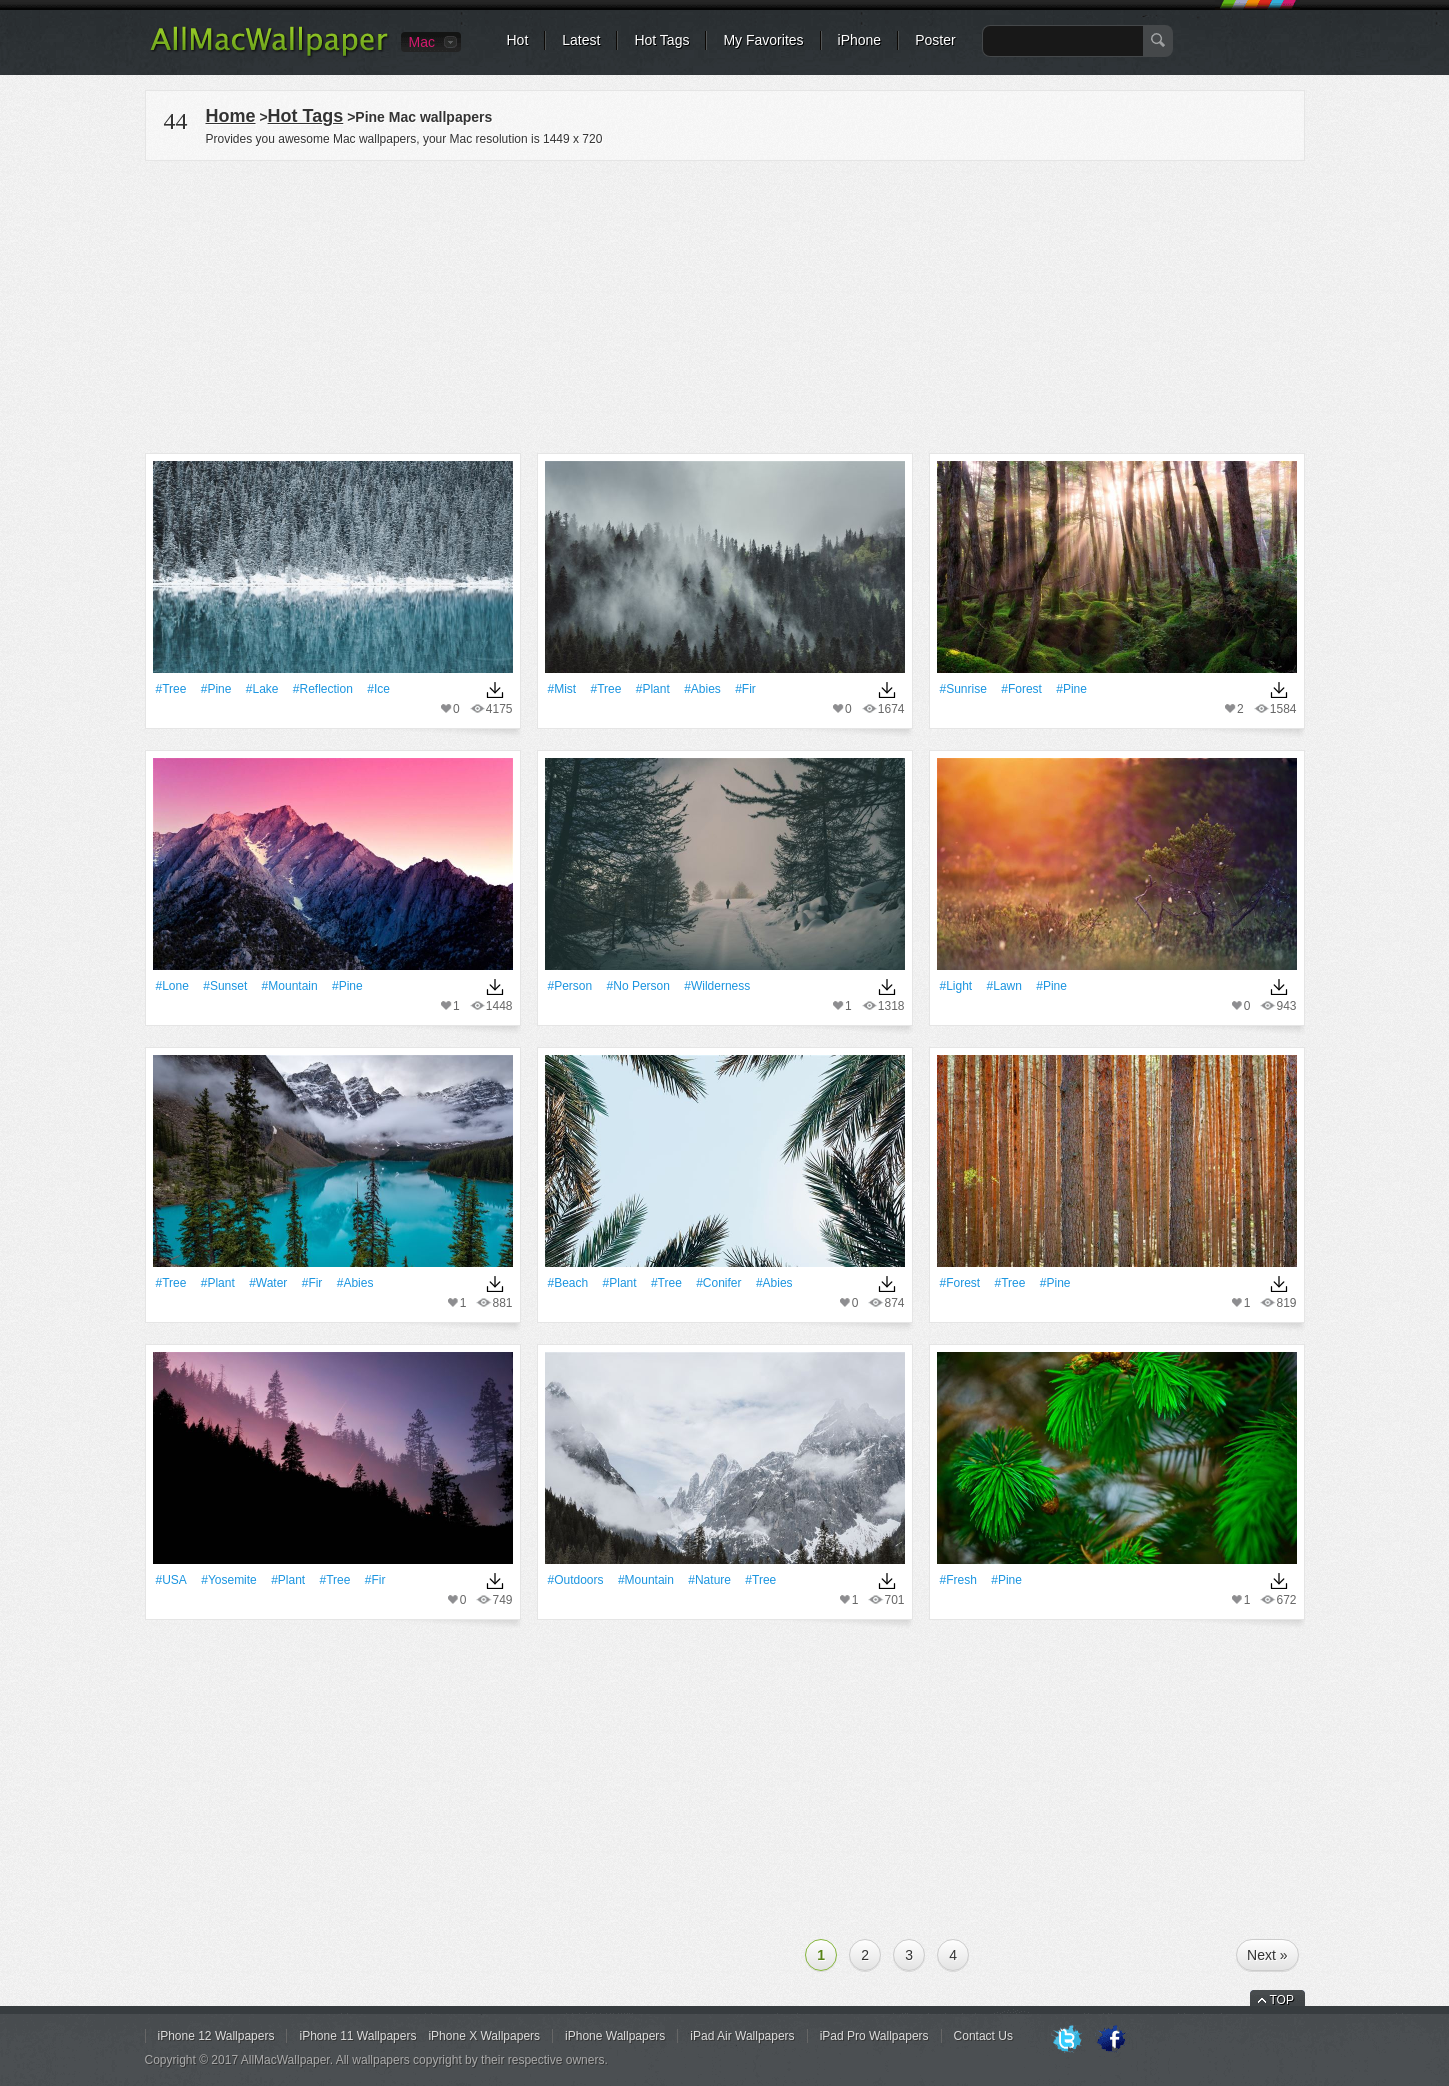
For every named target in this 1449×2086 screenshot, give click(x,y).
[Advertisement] (725, 304)
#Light (956, 986)
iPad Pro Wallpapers (874, 2036)
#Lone (172, 986)
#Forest (1021, 689)
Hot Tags (661, 40)
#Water (268, 1283)
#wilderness (717, 986)
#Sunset (225, 986)
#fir (745, 689)
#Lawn (1004, 986)
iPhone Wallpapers (615, 2036)
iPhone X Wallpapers (484, 2036)
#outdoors (576, 1580)
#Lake (262, 689)
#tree (171, 689)
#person (570, 986)
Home (231, 116)
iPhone (860, 40)
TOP (1282, 2000)
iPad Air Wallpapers (742, 2036)
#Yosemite (229, 1580)
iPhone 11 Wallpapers (357, 2036)
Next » (1267, 1955)
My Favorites (763, 40)
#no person (638, 986)
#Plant (653, 689)
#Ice (378, 689)
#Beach (568, 1283)
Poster (935, 40)
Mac (422, 42)
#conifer (718, 1283)
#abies (702, 689)
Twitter (1067, 2040)
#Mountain (290, 986)
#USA (171, 1580)
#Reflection (323, 689)
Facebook (1111, 2040)
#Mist (562, 689)
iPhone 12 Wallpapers (216, 2036)
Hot (518, 40)
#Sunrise (963, 689)
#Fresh (958, 1580)
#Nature (709, 1580)
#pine (216, 689)
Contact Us (983, 2036)
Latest (581, 40)
